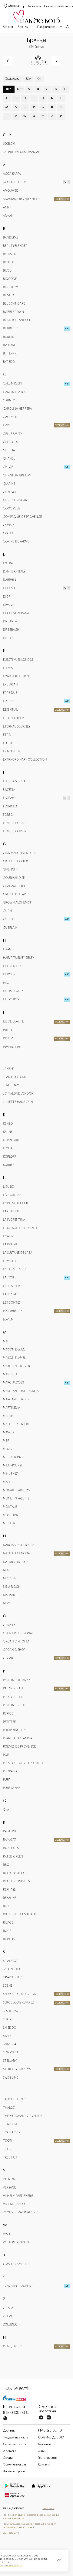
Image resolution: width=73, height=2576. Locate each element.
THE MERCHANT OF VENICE (22, 2116)
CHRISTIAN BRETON (17, 475)
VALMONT (10, 2179)
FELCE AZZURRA (14, 781)
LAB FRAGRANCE (15, 1269)
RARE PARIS (11, 1848)
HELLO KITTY (12, 966)
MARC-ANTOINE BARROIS (21, 1391)
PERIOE (8, 1713)
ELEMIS (8, 668)
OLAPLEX (9, 1625)
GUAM (7, 911)
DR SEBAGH (11, 629)
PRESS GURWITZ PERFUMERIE (23, 1763)
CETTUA (9, 450)
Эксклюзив (12, 78)
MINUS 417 (10, 1473)
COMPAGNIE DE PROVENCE (22, 516)
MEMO (7, 1449)
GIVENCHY (10, 869)
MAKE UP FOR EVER (16, 1366)
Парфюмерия (46, 27)
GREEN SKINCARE (15, 894)
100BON (9, 143)
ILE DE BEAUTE (13, 1021)
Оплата (8, 2457)
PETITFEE (9, 1722)
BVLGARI (9, 345)
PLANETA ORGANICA (17, 1738)
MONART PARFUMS (16, 1490)
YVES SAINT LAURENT (18, 2286)
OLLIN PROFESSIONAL (18, 1633)
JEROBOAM (11, 1085)
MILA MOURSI (12, 1465)
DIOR (6, 596)
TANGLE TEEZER (14, 2099)
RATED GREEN (13, 1856)
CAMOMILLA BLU (15, 392)
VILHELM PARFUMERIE (18, 2196)
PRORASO (10, 1771)
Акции (42, 2451)
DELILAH (9, 588)
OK (59, 2560)
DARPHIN (9, 580)
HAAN (7, 949)
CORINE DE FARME (16, 541)
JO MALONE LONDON (18, 1093)
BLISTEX (8, 295)
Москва (11, 6)
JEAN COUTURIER (15, 1077)
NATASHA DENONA (16, 1553)
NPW (6, 1603)
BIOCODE (10, 279)
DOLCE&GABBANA (16, 613)
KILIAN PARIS (11, 1140)
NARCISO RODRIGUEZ (18, 1545)
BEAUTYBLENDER (15, 246)
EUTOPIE (9, 743)
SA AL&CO (10, 1961)
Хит (39, 78)
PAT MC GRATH (13, 1688)
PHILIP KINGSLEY (14, 1730)
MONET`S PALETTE (16, 1498)
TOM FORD (10, 2124)
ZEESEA (8, 2308)
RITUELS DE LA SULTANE (20, 1914)
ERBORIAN (10, 684)
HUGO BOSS (11, 999)
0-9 (20, 89)
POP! (6, 1755)
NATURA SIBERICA (15, 1562)
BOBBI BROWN (13, 312)
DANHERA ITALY (14, 571)
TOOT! (7, 2140)
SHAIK (7, 2019)
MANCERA (10, 1374)
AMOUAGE (10, 190)
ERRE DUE (10, 692)
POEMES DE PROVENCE (19, 1746)
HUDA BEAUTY (13, 991)
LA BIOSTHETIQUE (16, 1203)
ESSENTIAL (10, 709)
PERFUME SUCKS (14, 1705)
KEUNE (8, 1132)
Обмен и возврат (14, 2464)
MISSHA (8, 1482)
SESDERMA (10, 2011)
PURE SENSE (11, 1788)
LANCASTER (11, 1286)
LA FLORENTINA (14, 1219)
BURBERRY (10, 328)
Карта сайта (49, 2509)
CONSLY (9, 525)
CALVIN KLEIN (12, 383)
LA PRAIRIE (10, 1244)
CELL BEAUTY (12, 434)
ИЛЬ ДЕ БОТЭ (12, 2346)
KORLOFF (9, 1156)
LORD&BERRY (12, 1311)
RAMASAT (9, 1839)
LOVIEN (8, 1319)
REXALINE (9, 1898)
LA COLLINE (11, 1211)
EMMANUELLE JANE (17, 676)
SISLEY (7, 2036)
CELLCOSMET (12, 442)
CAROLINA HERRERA (17, 408)
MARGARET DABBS (16, 1399)
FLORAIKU (10, 798)
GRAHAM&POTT (14, 886)
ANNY (7, 207)
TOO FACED (11, 2132)
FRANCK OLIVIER (14, 831)
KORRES (8, 1165)
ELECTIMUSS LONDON (18, 659)
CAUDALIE (10, 417)
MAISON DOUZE (14, 1349)
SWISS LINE (10, 2077)
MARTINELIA (11, 1407)
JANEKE (8, 1069)
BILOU (7, 270)
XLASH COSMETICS (16, 2264)
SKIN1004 (9, 2044)
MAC (6, 1341)
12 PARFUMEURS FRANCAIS (21, 152)
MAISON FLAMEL (14, 1357)
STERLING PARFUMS (17, 2069)
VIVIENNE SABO (14, 2204)
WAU (6, 2234)
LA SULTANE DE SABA (17, 1252)
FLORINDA (10, 806)
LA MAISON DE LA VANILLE (21, 1228)
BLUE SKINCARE (14, 303)
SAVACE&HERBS (14, 1977)
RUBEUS (9, 1939)
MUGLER (9, 1523)
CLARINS (9, 483)
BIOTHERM (10, 287)
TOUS (7, 2149)
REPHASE (9, 1889)
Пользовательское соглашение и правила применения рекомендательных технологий (29, 2526)
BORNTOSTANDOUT (17, 320)
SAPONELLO (11, 1969)
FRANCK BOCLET (15, 823)
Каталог (8, 27)
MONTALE (10, 1506)
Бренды (23, 27)
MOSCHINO (11, 1515)
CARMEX (9, 400)
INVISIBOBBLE (12, 1047)
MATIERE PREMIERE (16, 1424)
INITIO (7, 1030)
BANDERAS (10, 237)
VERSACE (9, 2187)
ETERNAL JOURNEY (16, 726)
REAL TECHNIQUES (16, 1881)
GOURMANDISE (14, 877)
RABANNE (10, 1831)
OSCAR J (9, 1658)
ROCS (7, 1931)
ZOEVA (7, 2316)
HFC (6, 983)
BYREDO (9, 361)
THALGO (9, 2107)
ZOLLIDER (10, 2324)
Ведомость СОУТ (11, 2533)
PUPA (6, 1779)
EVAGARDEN (12, 751)
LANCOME (10, 1294)
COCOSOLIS (11, 508)
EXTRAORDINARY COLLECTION (25, 759)
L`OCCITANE (12, 1195)
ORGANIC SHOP (14, 1649)
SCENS (7, 1985)
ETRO (7, 735)
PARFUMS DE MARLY (17, 1680)
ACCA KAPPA (12, 173)
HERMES (9, 974)
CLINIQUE (10, 492)
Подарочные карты (15, 2437)
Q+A (6, 1809)
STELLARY (10, 2060)
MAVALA (8, 1432)
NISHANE (9, 1595)
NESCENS (9, 1578)
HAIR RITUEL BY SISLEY (18, 957)
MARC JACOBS (13, 1382)
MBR (6, 1440)
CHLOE (8, 467)
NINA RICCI (11, 1586)
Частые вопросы (14, 2471)
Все (9, 89)
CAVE (7, 425)
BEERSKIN (9, 254)
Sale (28, 78)
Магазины (34, 6)
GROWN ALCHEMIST (17, 902)
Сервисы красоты (14, 2444)
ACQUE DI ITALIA (15, 182)
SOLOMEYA (10, 2052)
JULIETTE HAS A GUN (18, 1102)
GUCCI (8, 919)
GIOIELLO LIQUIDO (16, 861)
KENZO (8, 1123)
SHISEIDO (9, 2027)
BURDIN (8, 337)
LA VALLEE (10, 1261)
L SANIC (8, 1186)
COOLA (8, 533)
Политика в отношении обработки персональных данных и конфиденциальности (32, 2517)
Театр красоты (47, 2457)
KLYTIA (7, 1148)
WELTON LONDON (16, 2242)
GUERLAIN (10, 927)
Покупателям (53, 6)
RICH (6, 1906)
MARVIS (8, 1416)
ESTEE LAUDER (13, 718)
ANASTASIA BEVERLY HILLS (21, 199)
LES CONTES (12, 1302)
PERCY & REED (13, 1697)
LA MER (8, 1236)
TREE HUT (10, 2157)
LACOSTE (9, 1277)
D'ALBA (8, 563)
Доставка (9, 2451)
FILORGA (9, 789)
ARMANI (8, 215)
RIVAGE (8, 1922)
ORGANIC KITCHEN (16, 1641)
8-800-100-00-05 (17, 2413)
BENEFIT (9, 262)
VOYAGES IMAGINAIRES (19, 2212)
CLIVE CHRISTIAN (15, 500)
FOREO (8, 814)
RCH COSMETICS (15, 1873)
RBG (6, 1865)
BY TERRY (9, 353)
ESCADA (9, 701)
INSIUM (8, 1038)
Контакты (44, 2464)
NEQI (6, 1570)
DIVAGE (8, 605)
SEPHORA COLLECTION (19, 1994)
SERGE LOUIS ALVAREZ (18, 2002)
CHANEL (9, 458)
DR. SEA (8, 638)
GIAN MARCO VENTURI (19, 853)
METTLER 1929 (13, 1457)
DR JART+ (10, 621)
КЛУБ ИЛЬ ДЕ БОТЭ (51, 2437)
